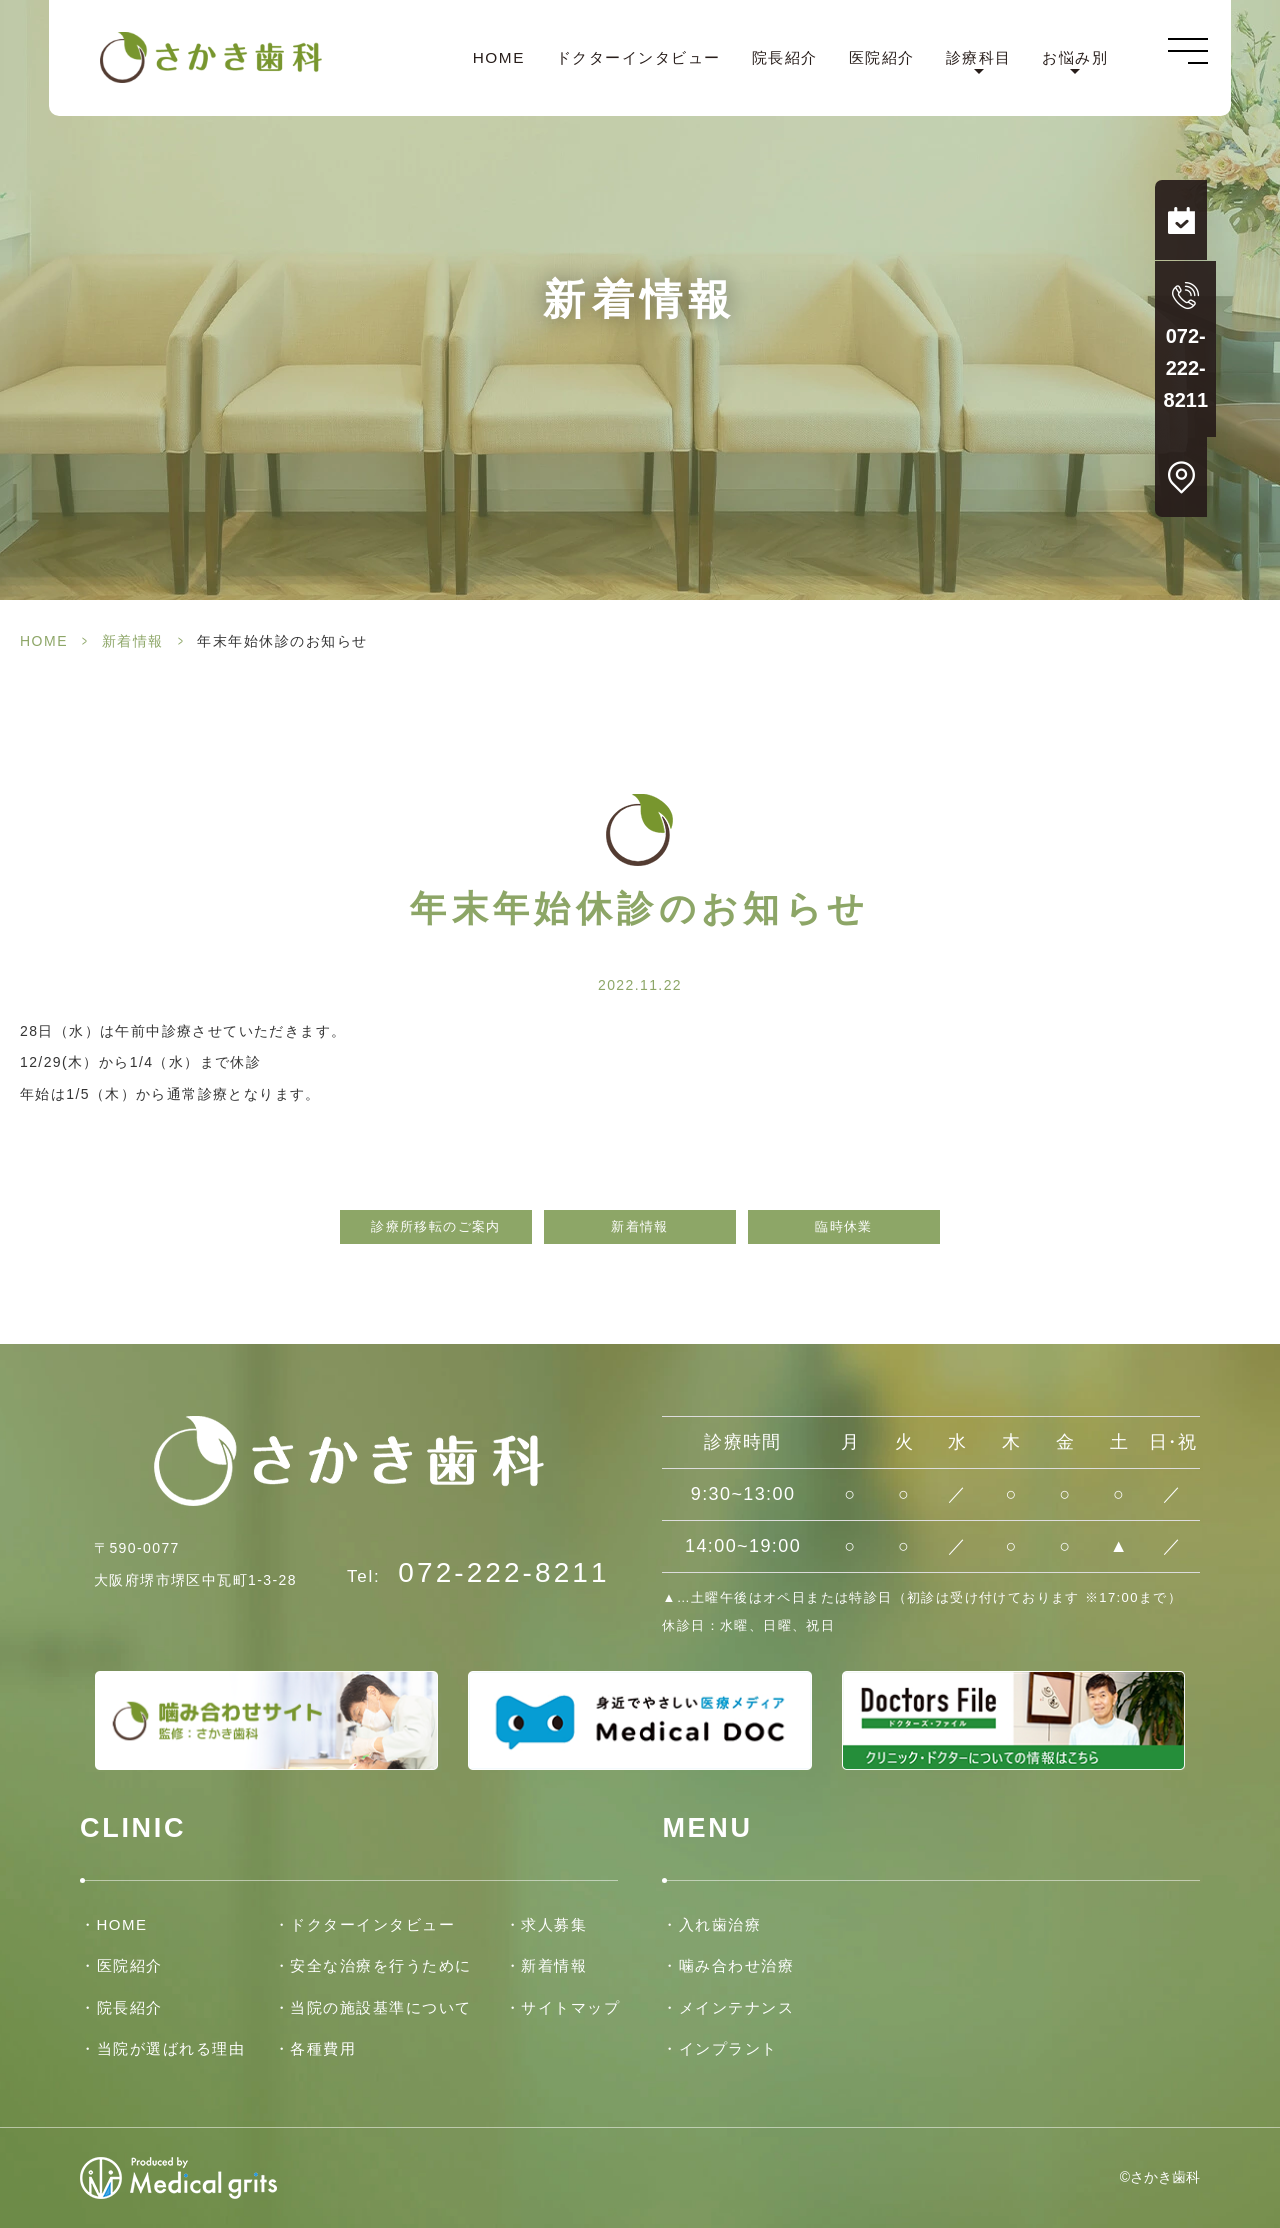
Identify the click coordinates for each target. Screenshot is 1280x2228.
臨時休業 (844, 1227)
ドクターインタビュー (636, 58)
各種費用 (323, 2048)
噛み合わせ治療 (737, 1965)
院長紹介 (783, 58)
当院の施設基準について (381, 2007)
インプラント (728, 2048)
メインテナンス (737, 2007)
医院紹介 (880, 58)
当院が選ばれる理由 (171, 2048)
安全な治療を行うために (381, 1965)
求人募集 (554, 1924)
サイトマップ (570, 2007)
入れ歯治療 (720, 1924)
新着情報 (133, 641)
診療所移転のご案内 (436, 1227)
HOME (497, 58)
